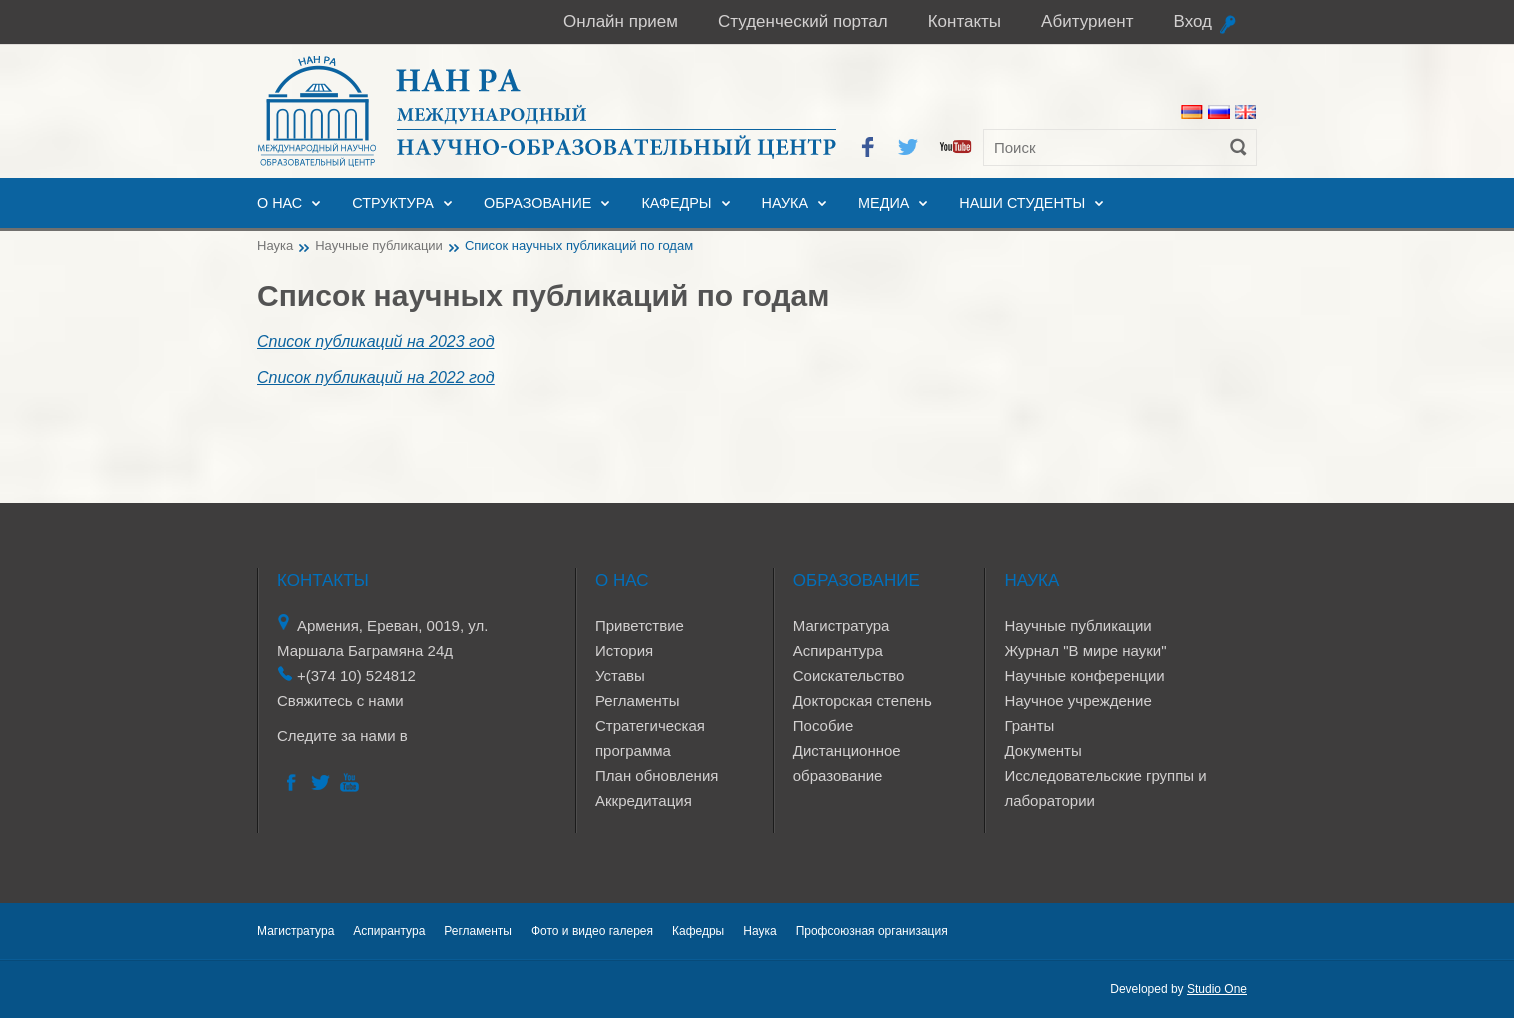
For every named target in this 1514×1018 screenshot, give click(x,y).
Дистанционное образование (847, 763)
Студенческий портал (803, 21)
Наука (785, 203)
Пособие (823, 725)
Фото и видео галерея (592, 931)
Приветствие (639, 625)
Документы (1042, 750)
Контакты (964, 21)
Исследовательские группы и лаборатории (1105, 788)
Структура (393, 203)
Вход (1193, 21)
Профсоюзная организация (872, 931)
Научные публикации (379, 245)
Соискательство (849, 675)
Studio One (1217, 989)
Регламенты (637, 700)
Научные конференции (1084, 675)
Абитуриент (1087, 21)
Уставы (620, 675)
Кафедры (676, 203)
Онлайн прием (620, 21)
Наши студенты (1022, 203)
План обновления (656, 775)
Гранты (1029, 725)
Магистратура (841, 625)
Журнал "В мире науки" (1085, 650)
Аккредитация (643, 800)
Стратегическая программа (650, 738)
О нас (279, 203)
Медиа (883, 203)
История (624, 650)
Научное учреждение (1077, 700)
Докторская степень (862, 700)
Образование (538, 203)
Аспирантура (838, 650)
